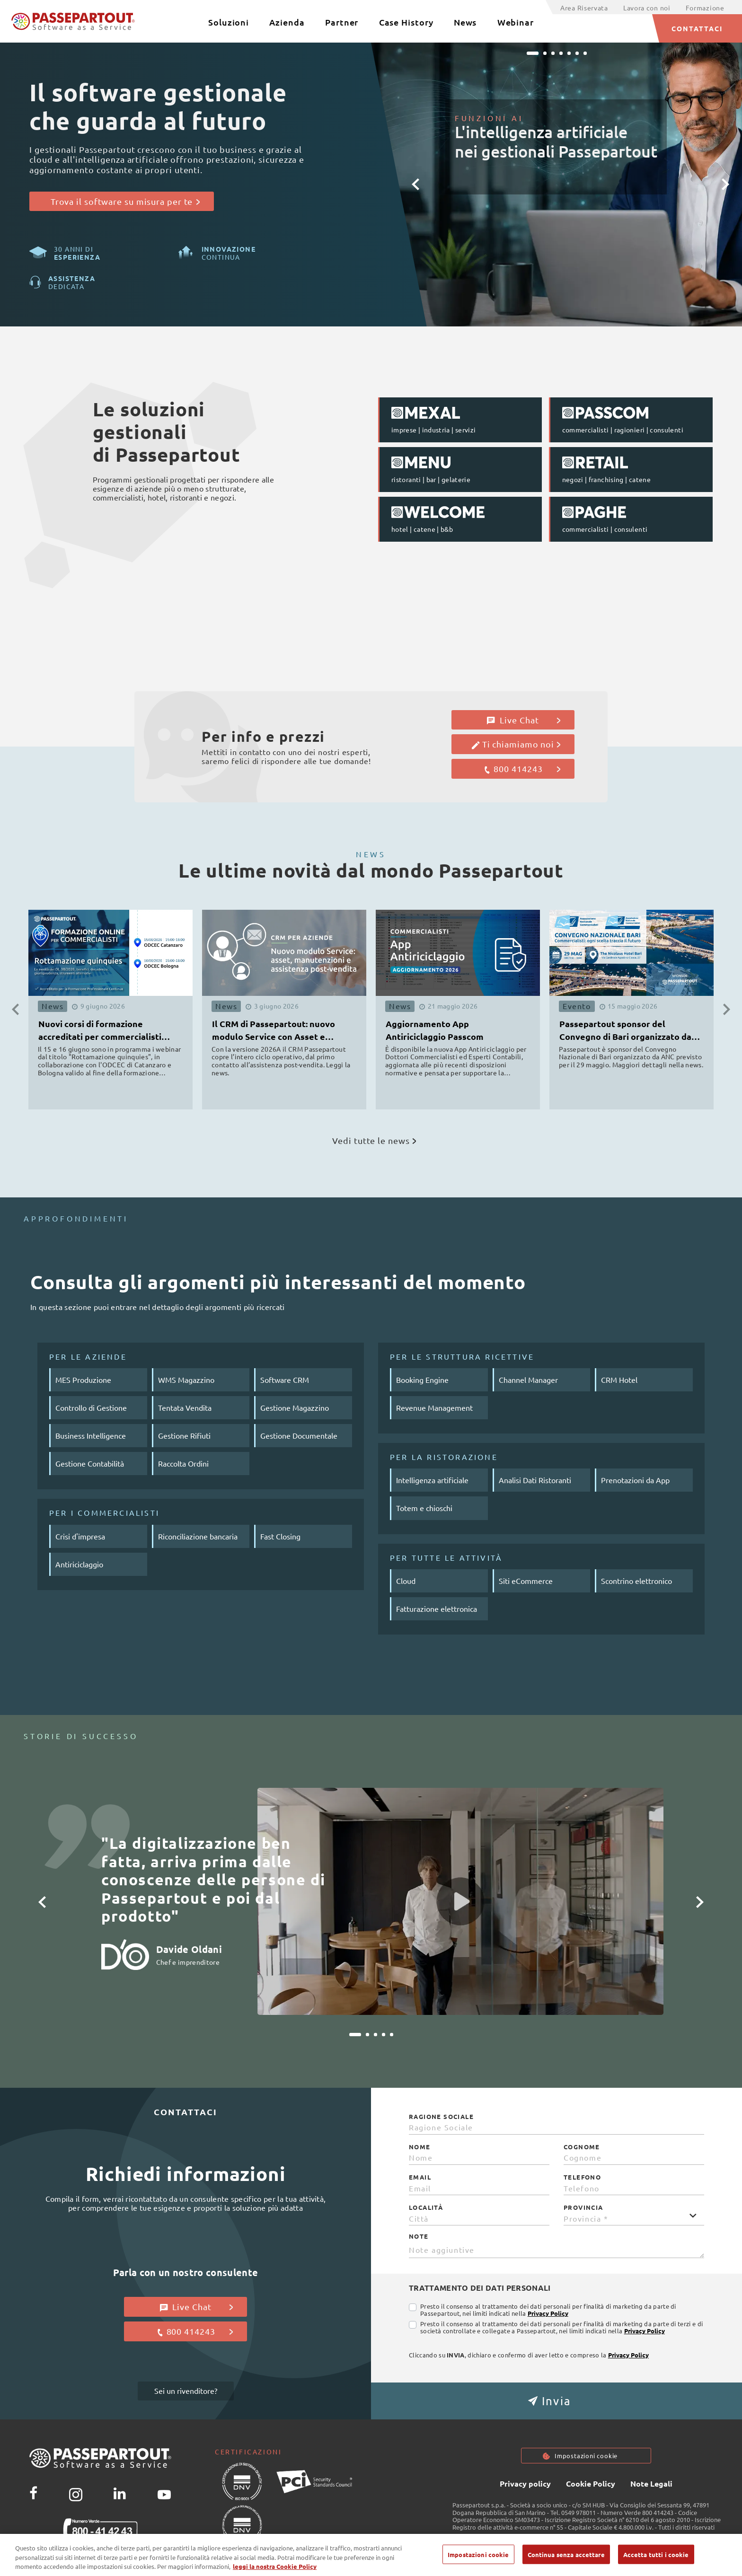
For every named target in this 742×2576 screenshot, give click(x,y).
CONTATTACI (697, 28)
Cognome (582, 2147)
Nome (420, 2147)
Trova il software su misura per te (125, 201)
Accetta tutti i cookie (656, 2559)
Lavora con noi (647, 7)
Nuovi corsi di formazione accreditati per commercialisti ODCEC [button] (99, 1031)
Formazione (705, 7)
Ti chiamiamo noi (516, 744)
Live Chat (523, 720)
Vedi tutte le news (374, 1140)
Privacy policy (525, 2483)
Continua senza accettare (566, 2559)
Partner (341, 22)
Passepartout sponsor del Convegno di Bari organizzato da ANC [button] (625, 1031)
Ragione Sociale (441, 2116)
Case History (406, 22)
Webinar (515, 22)
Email (420, 2177)
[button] (415, 184)
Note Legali (651, 2483)
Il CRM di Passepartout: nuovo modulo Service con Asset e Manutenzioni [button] (273, 1031)
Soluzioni (228, 22)
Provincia (583, 2207)
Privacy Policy (548, 2313)
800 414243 (521, 769)
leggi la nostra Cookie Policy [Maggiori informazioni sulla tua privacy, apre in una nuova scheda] (275, 2571)
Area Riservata (584, 7)
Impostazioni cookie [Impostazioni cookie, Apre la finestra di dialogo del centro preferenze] (478, 2559)
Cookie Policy (590, 2483)
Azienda (286, 22)
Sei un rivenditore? (185, 2390)
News (465, 22)
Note (419, 2236)
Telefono (582, 2177)
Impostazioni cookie (586, 2456)
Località (426, 2207)
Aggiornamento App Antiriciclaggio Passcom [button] (435, 1030)
